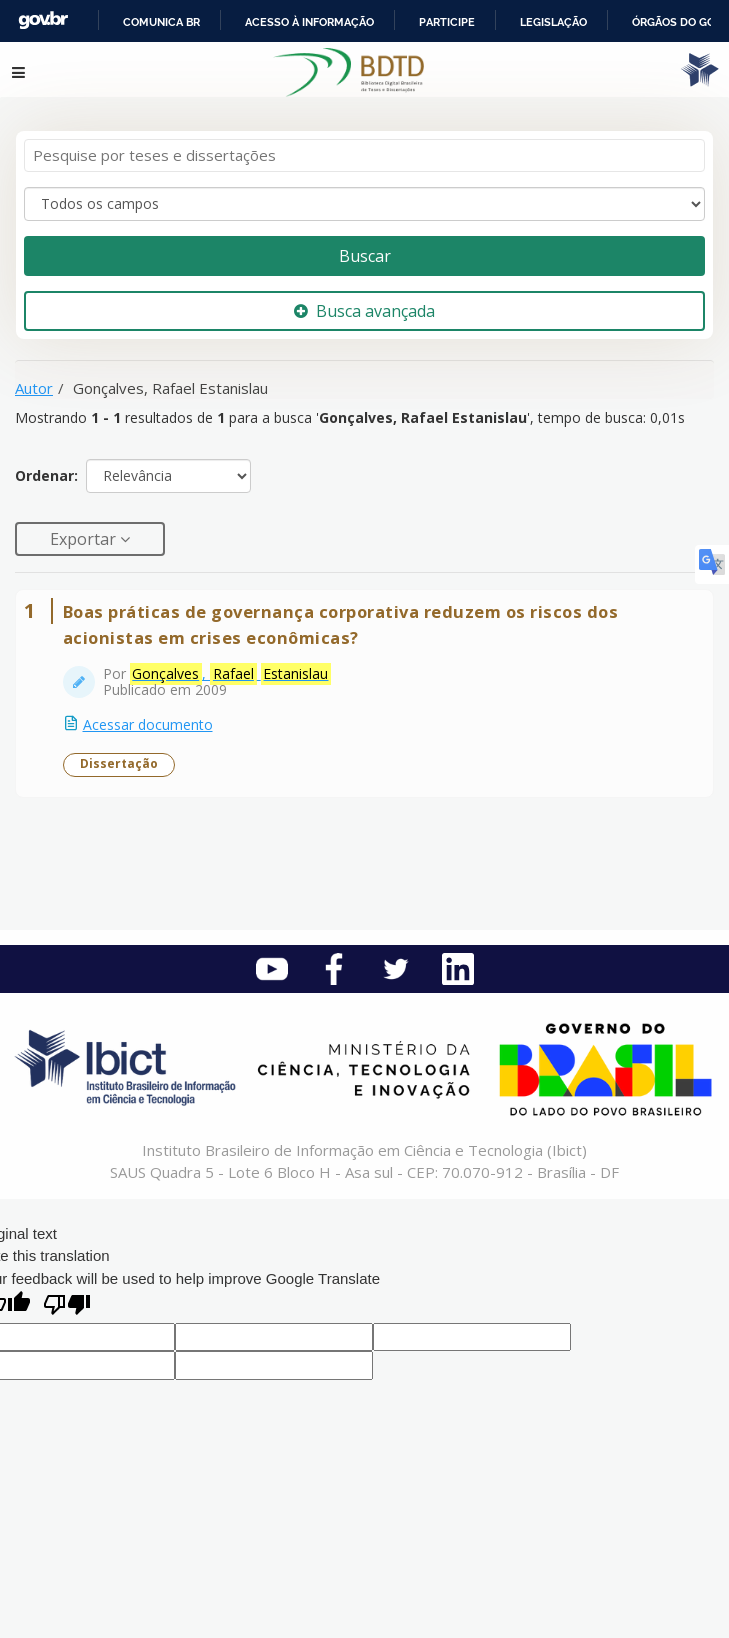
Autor (34, 388)
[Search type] (364, 204)
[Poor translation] (67, 1306)
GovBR (43, 20)
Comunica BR (161, 22)
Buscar (365, 256)
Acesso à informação (309, 22)
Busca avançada (364, 311)
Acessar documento (148, 724)
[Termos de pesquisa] (364, 155)
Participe (447, 22)
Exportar (85, 539)
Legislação (553, 22)
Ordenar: (46, 475)
